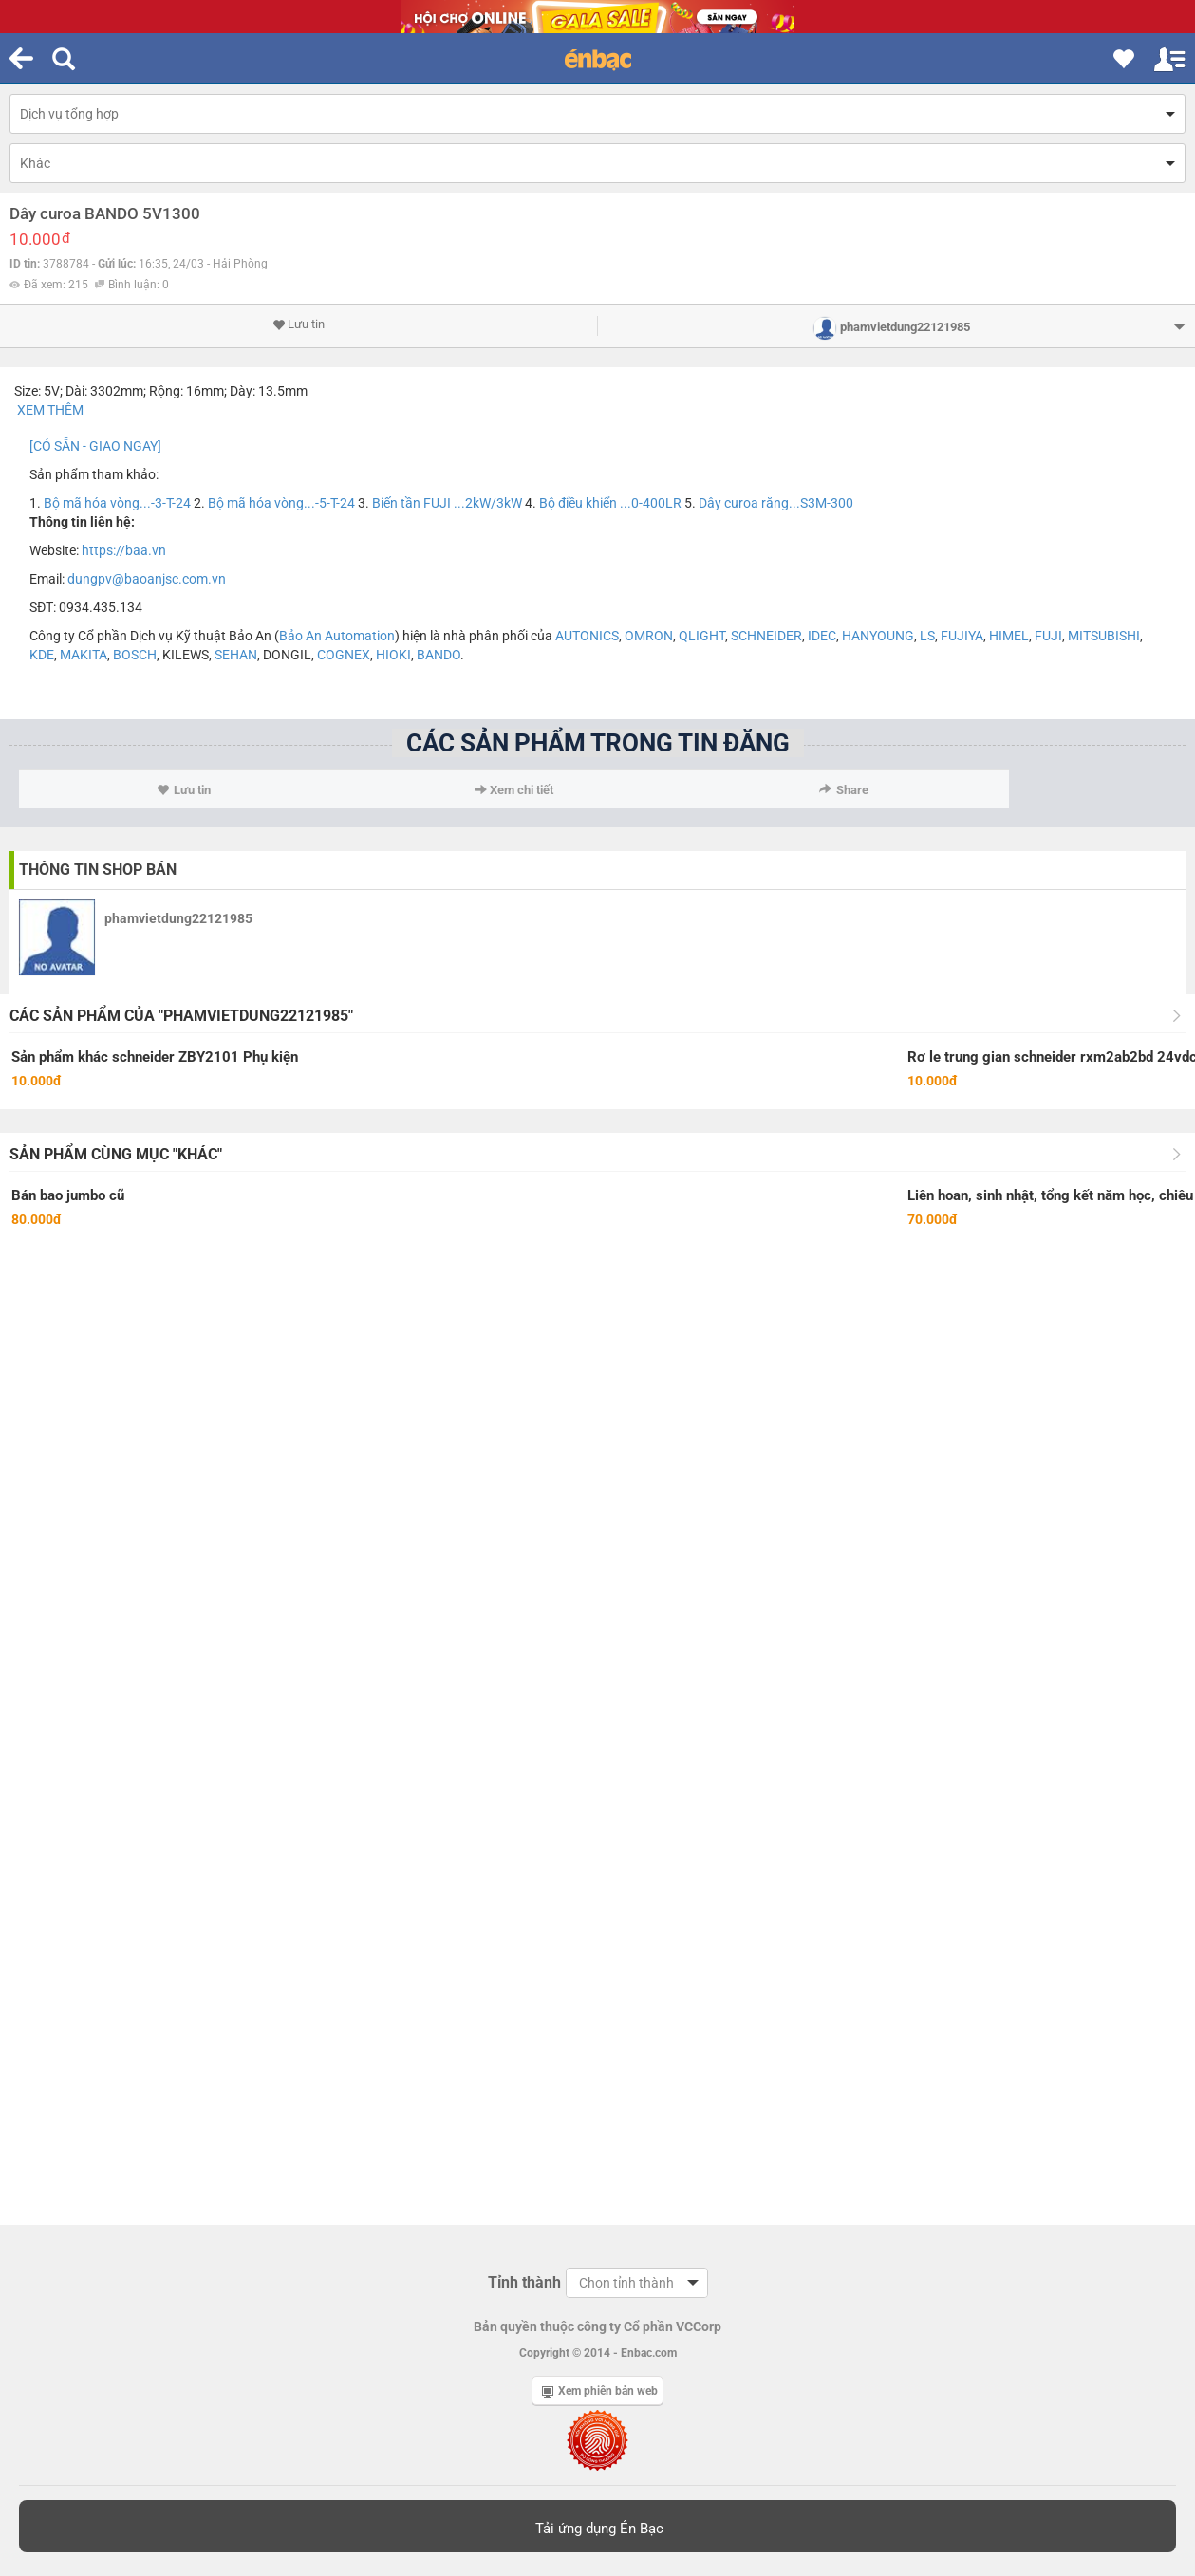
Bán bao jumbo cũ (67, 1195)
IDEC (822, 635)
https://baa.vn (124, 550)
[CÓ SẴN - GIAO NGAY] (95, 446)
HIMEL (1009, 635)
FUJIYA (962, 635)
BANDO (438, 654)
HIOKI (393, 654)
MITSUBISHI (1104, 635)
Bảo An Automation (337, 635)
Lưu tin (298, 324)
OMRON (649, 635)
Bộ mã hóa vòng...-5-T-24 (281, 502)
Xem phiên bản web (600, 2391)
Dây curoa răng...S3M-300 (776, 502)
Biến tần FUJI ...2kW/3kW (447, 502)
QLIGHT (702, 635)
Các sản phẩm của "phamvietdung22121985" (181, 1016)
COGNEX (343, 654)
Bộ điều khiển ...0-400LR (610, 502)
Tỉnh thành (524, 2282)
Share (843, 790)
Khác (35, 163)
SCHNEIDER (766, 635)
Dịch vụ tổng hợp (69, 113)
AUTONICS (587, 635)
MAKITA (83, 654)
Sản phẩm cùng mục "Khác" (115, 1154)
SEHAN (236, 654)
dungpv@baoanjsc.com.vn (146, 578)
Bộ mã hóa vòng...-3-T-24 (117, 502)
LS (927, 635)
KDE (41, 654)
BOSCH (135, 654)
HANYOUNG (878, 635)
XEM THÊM (51, 409)
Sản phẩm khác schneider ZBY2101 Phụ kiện (154, 1057)
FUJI (1048, 635)
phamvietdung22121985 (178, 918)
